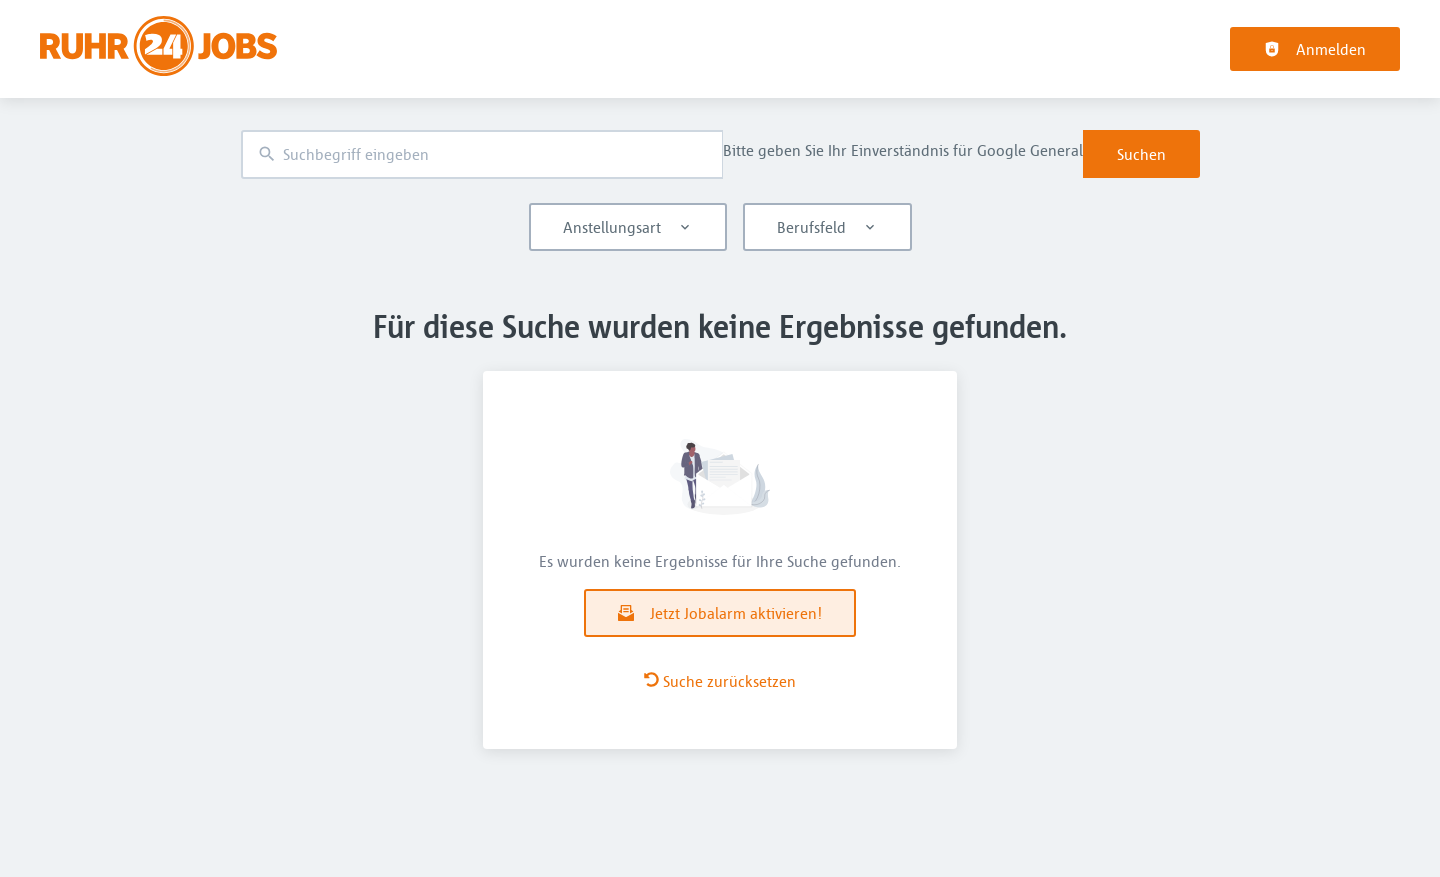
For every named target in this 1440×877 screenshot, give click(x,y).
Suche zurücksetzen (720, 681)
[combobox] (482, 154)
